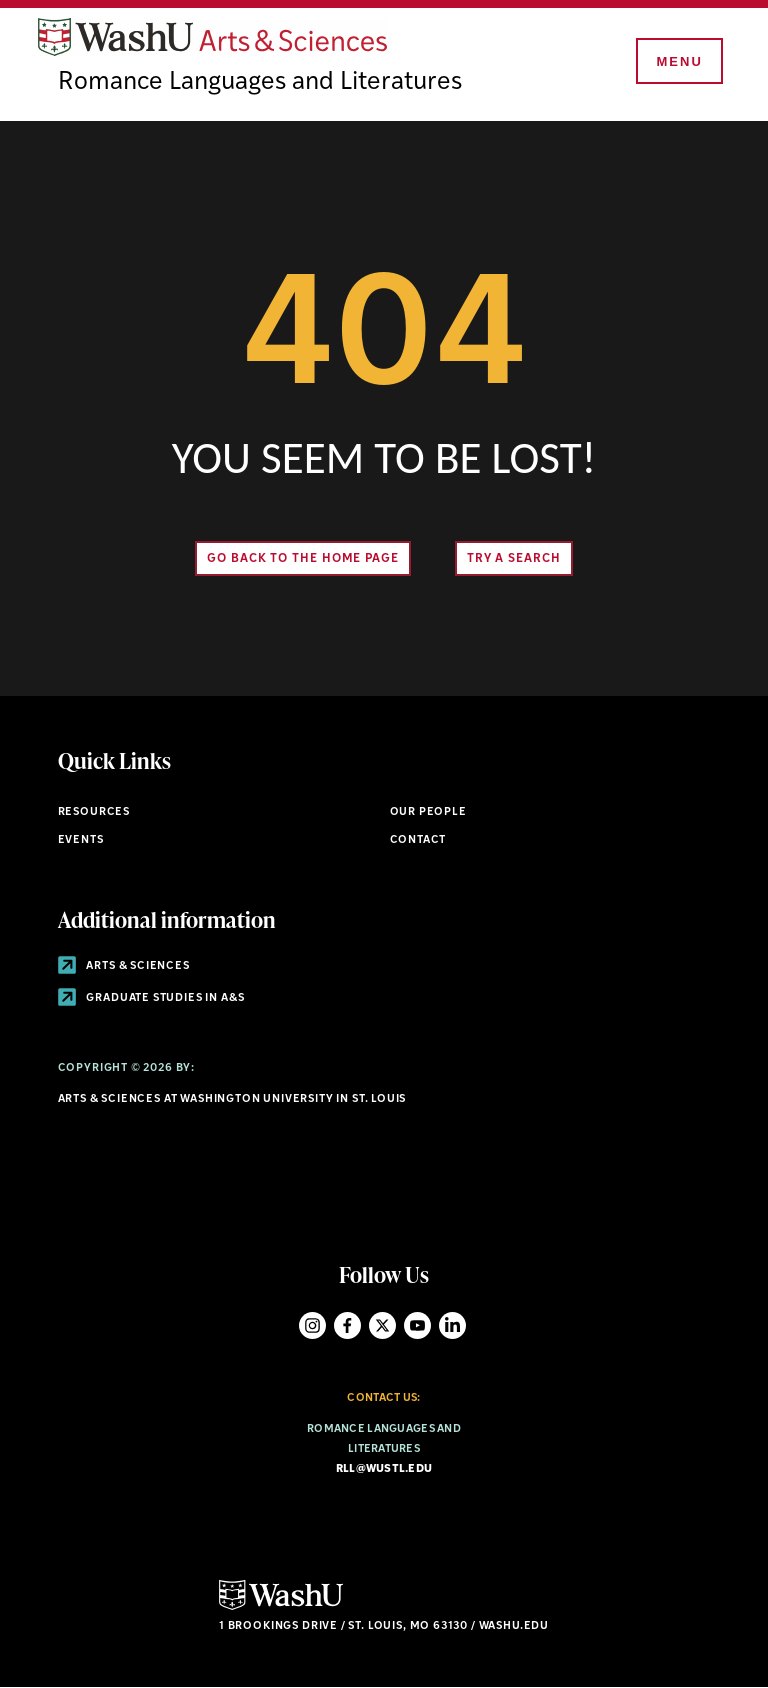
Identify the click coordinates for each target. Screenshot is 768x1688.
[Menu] (678, 62)
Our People (428, 812)
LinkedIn (452, 1325)
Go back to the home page (303, 559)
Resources (94, 812)
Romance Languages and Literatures (260, 82)
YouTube (417, 1325)
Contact (418, 840)
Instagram (312, 1325)
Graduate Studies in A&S (151, 998)
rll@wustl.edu (384, 1469)
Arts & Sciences (124, 966)
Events (81, 840)
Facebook (347, 1325)
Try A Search (514, 559)
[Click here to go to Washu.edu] (281, 1607)
